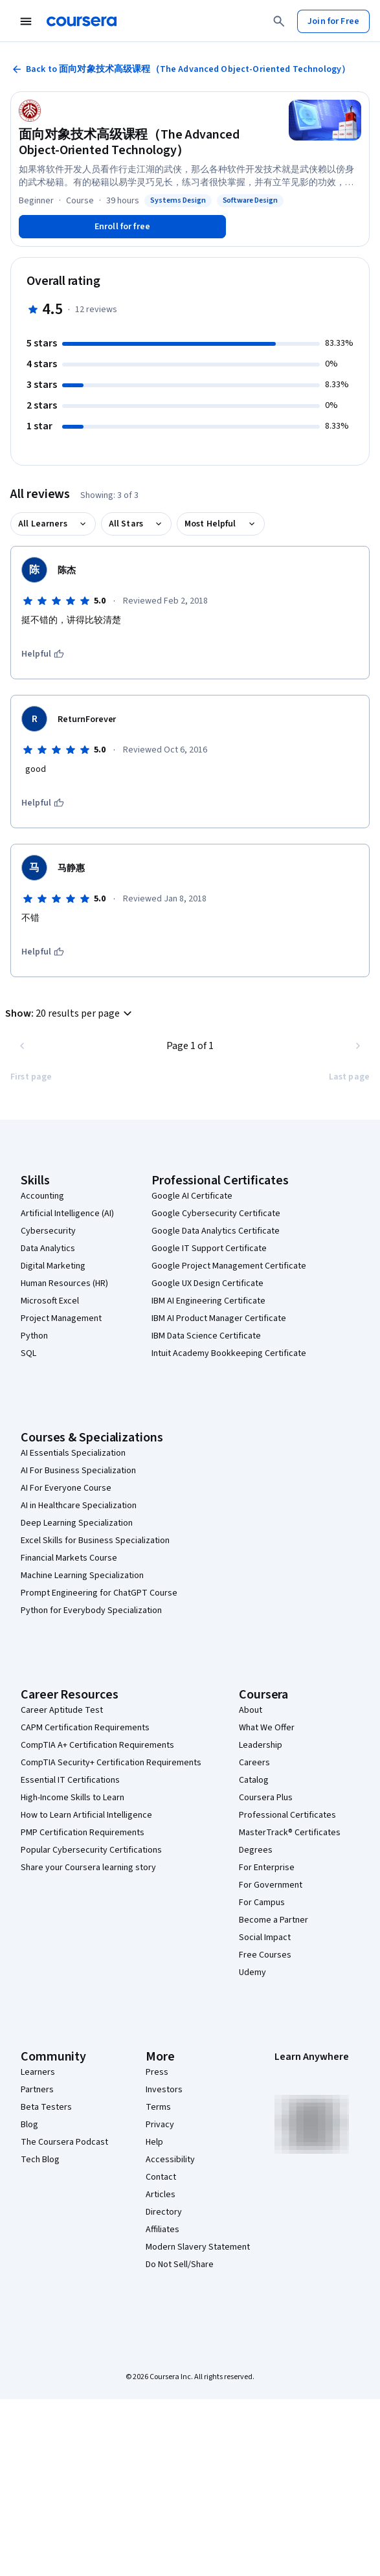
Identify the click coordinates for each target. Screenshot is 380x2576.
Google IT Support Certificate (209, 1248)
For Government (270, 1885)
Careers (254, 1762)
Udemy (252, 1972)
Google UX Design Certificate (207, 1283)
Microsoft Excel (50, 1300)
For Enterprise (267, 1867)
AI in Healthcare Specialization (79, 1505)
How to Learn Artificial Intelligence (86, 1815)
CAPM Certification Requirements (85, 1727)
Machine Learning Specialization (82, 1575)
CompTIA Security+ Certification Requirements (111, 1762)
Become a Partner (273, 1920)
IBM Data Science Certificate (206, 1335)
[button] (70, 1013)
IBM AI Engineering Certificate (208, 1300)
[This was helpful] (42, 654)
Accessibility (170, 2159)
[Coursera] (82, 21)
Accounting (42, 1196)
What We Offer (267, 1727)
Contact (161, 2177)
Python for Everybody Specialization (91, 1610)
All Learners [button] (42, 523)
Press (157, 2072)
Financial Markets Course (69, 1558)
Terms (158, 2107)
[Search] (279, 21)
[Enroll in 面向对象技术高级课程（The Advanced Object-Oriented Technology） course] (122, 226)
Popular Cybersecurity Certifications (91, 1850)
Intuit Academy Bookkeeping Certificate (228, 1353)
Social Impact (265, 1937)
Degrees (256, 1850)
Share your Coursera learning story (88, 1867)
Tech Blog (40, 2159)
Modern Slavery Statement (198, 2247)
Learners (38, 2072)
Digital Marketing (53, 1266)
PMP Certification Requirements (82, 1832)
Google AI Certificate (191, 1196)
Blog (29, 2124)
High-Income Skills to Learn (72, 1797)
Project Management (61, 1318)
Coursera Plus (266, 1797)
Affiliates (162, 2229)
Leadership (260, 1745)
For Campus (262, 1902)
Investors (164, 2089)
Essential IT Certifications (70, 1780)
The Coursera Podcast (64, 2142)
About (250, 1710)
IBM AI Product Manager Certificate (218, 1318)
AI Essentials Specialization (73, 1453)
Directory (164, 2212)
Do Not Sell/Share (180, 2264)
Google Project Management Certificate (228, 1266)
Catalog (254, 1780)
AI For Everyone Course (66, 1488)
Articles (160, 2194)
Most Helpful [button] (210, 523)
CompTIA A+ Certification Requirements (97, 1745)
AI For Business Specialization (78, 1470)
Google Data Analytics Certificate (215, 1231)
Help (154, 2142)
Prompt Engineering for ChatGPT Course (99, 1593)
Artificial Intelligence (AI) (67, 1213)
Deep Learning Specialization (77, 1523)
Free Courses (265, 1955)
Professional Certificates (287, 1815)
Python (34, 1335)
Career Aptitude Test (62, 1710)
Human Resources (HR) (64, 1283)
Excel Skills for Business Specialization (95, 1540)
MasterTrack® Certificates (290, 1832)
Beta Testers (46, 2107)
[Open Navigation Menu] (25, 21)
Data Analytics (48, 1248)
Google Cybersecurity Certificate (215, 1213)
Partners (37, 2089)
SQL (28, 1353)
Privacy (160, 2124)
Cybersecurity (48, 1231)
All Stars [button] (126, 523)
